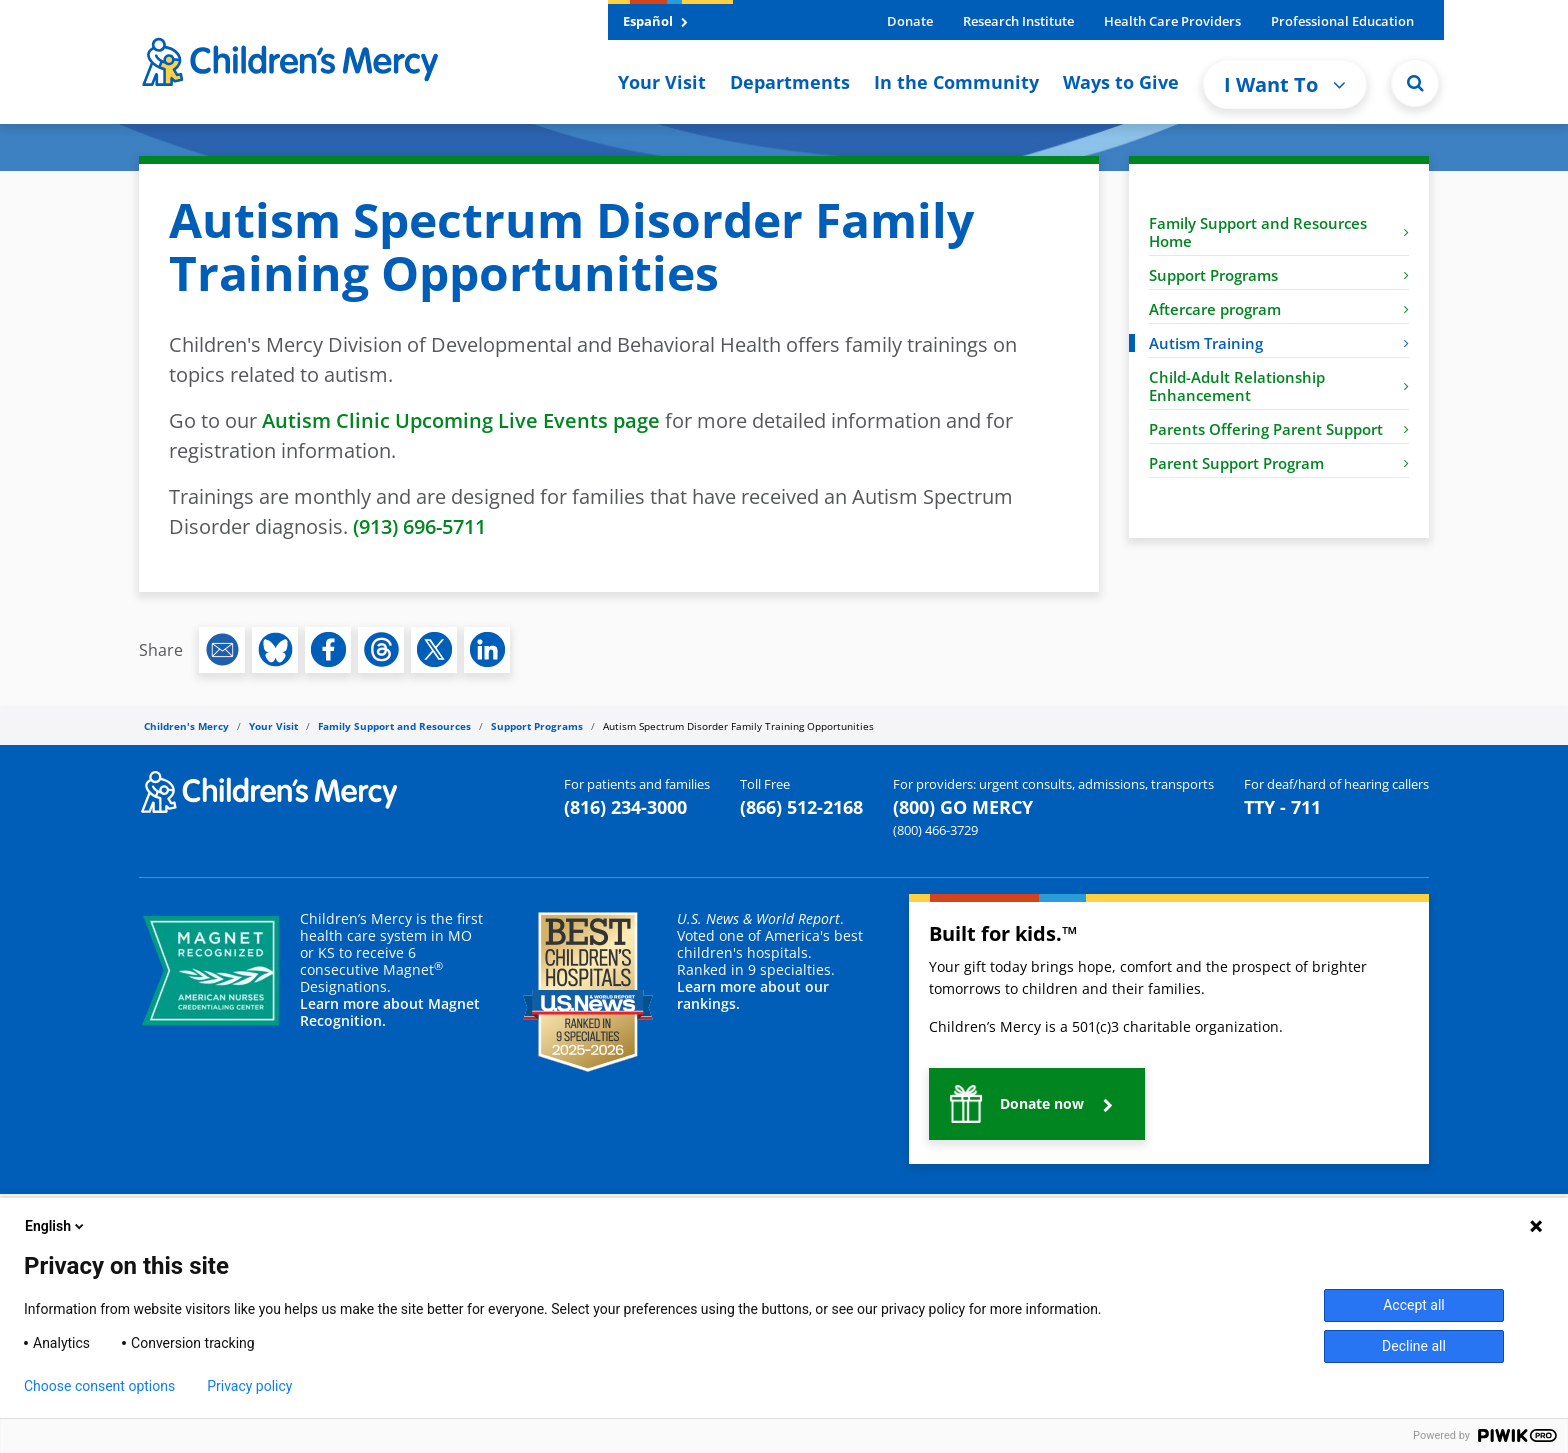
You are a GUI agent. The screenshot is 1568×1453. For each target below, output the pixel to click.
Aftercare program (1279, 309)
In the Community (956, 82)
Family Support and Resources (394, 726)
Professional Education (1342, 21)
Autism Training (1279, 343)
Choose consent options (99, 1386)
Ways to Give (1121, 82)
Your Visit (662, 82)
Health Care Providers (1172, 21)
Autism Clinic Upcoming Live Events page (461, 420)
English (56, 1226)
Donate (910, 21)
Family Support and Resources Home (1279, 232)
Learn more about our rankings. (753, 995)
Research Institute (1018, 21)
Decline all (1414, 1346)
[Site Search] (1415, 83)
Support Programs (1279, 275)
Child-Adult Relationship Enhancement (1279, 386)
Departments (790, 82)
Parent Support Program (1279, 463)
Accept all (1414, 1305)
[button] (1037, 1104)
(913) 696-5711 (419, 526)
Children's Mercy (186, 726)
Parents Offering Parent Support (1279, 429)
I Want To (1285, 84)
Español (655, 21)
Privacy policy (249, 1386)
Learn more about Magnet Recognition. (390, 1012)
